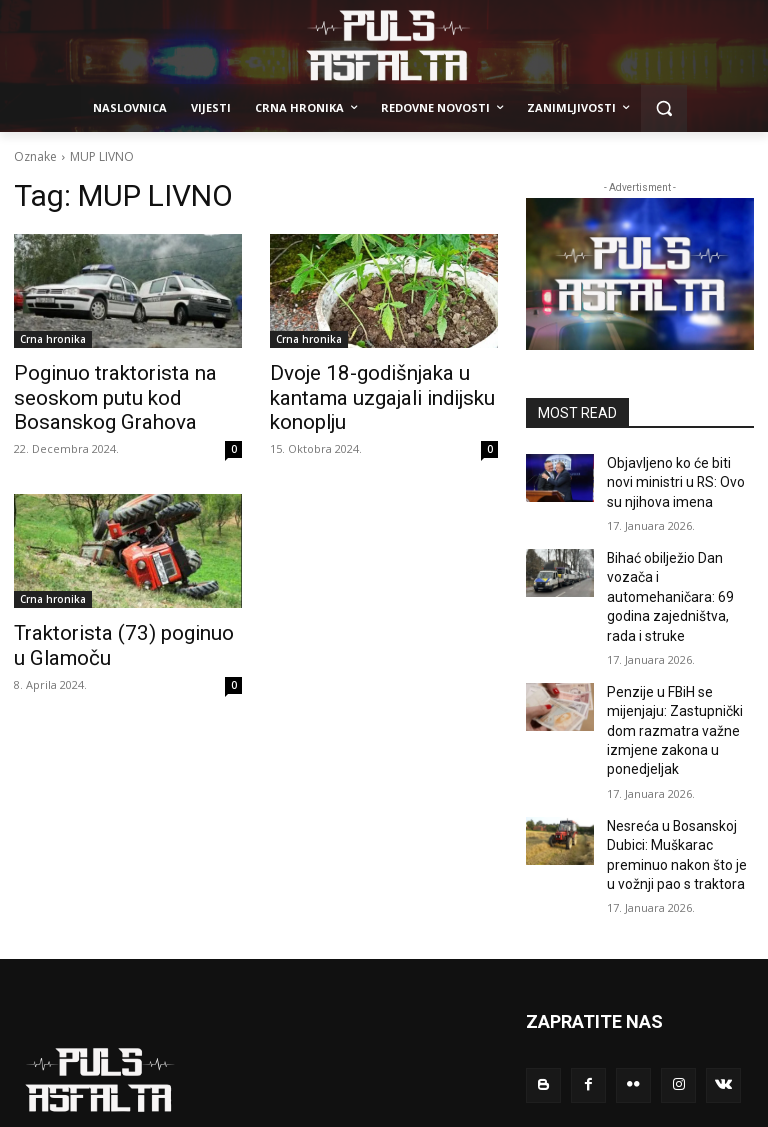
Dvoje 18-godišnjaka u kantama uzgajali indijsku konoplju (365, 394)
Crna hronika (53, 339)
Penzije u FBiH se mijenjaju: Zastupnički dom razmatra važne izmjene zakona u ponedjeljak (667, 686)
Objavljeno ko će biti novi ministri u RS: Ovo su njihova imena (674, 479)
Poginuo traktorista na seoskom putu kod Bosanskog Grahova (127, 394)
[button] (664, 108)
